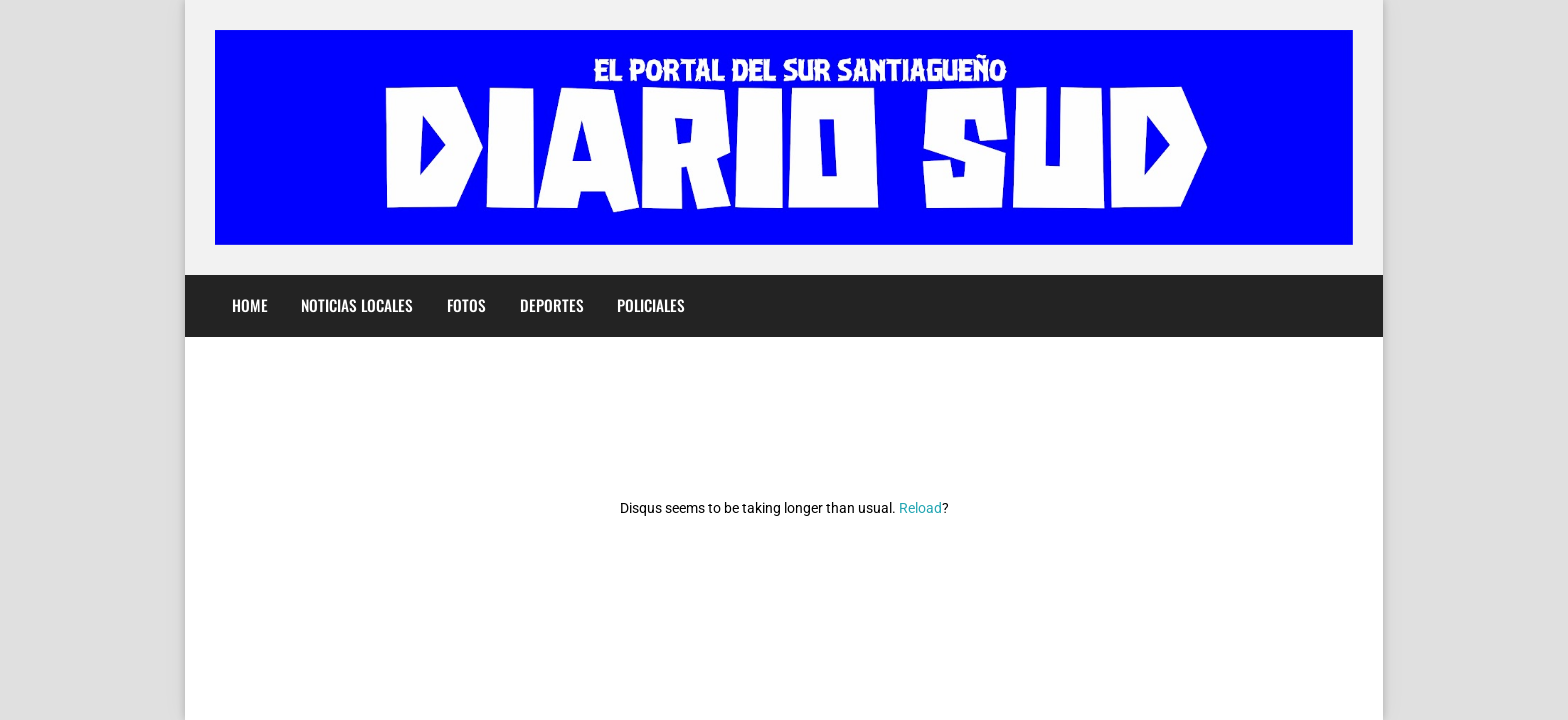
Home (250, 305)
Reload (920, 508)
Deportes (552, 305)
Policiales (651, 305)
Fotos (466, 305)
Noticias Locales (357, 305)
